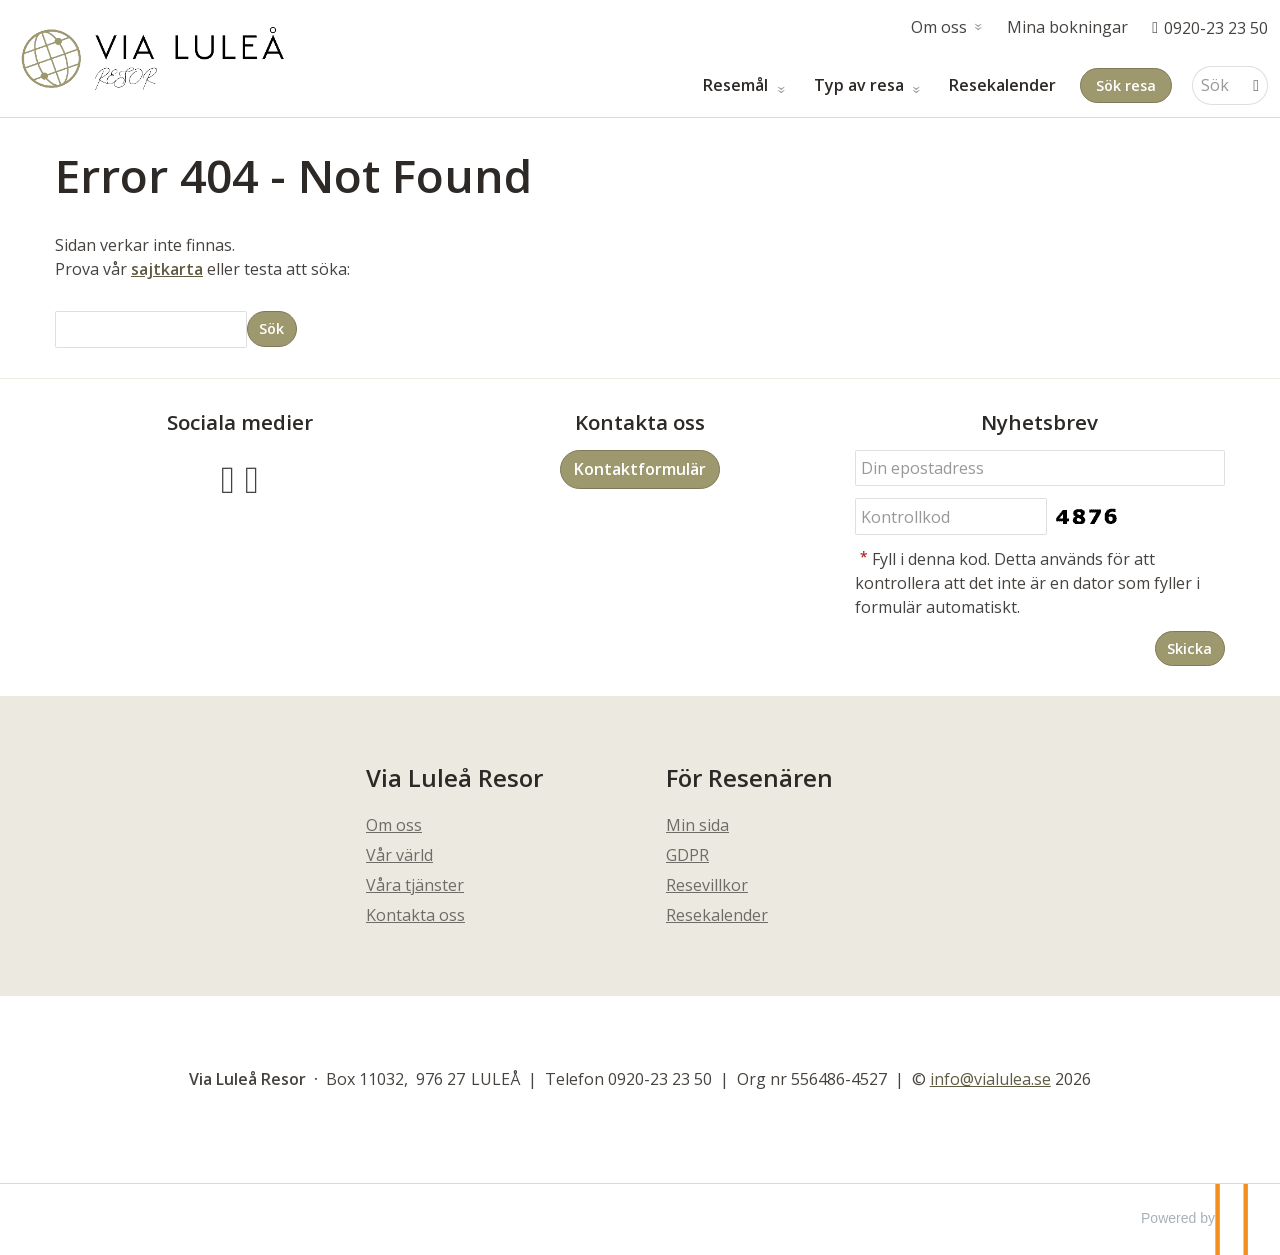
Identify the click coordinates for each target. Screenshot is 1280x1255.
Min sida (697, 825)
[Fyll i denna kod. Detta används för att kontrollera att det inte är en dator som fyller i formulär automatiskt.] (951, 516)
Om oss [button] (939, 27)
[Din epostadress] (1040, 468)
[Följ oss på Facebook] (228, 477)
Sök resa (1126, 85)
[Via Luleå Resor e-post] (990, 1079)
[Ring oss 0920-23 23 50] (1210, 27)
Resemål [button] (737, 85)
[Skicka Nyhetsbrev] (1190, 648)
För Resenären (749, 777)
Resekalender (1002, 85)
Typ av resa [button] (861, 85)
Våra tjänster (415, 885)
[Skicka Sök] (272, 328)
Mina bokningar (1067, 27)
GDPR (687, 855)
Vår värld (399, 855)
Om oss (394, 825)
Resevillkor (707, 885)
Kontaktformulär (640, 469)
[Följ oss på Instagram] (252, 477)
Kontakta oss (415, 915)
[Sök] (1216, 85)
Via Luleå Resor (454, 777)
